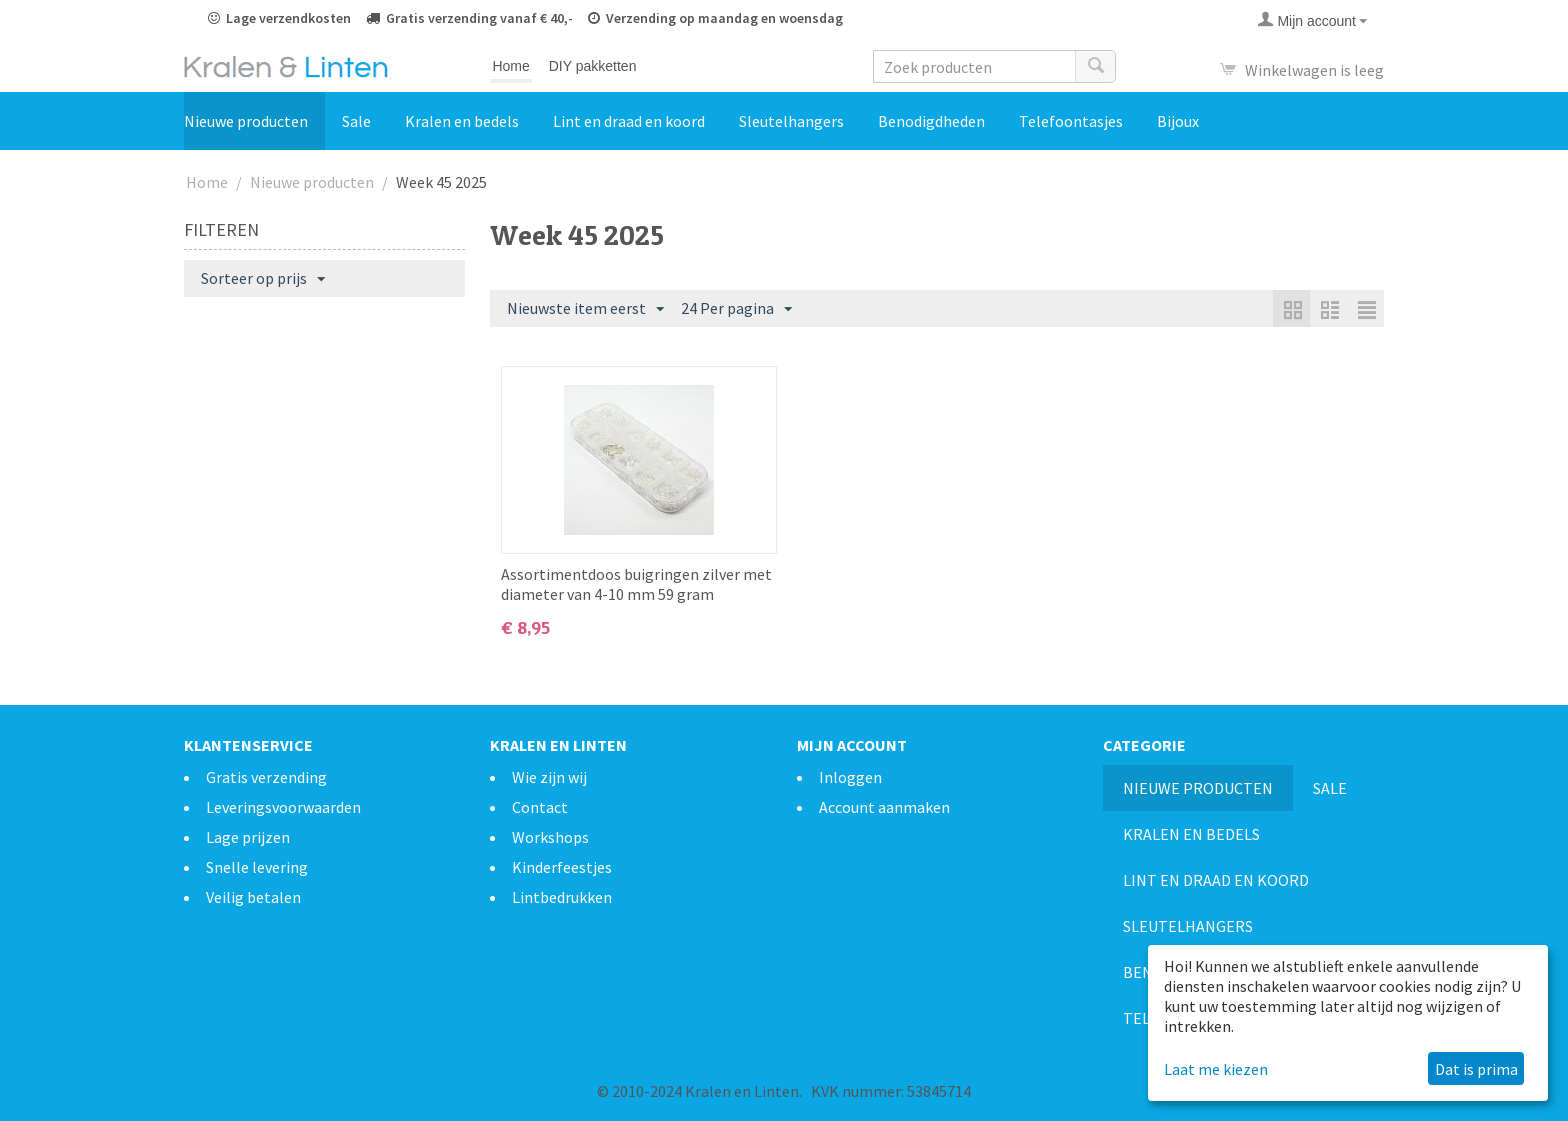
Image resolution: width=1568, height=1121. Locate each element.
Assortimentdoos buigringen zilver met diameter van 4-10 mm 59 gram (636, 584)
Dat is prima (1476, 1069)
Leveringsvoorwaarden (283, 807)
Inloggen (850, 777)
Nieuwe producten (246, 121)
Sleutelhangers (791, 121)
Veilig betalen (253, 897)
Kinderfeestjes (562, 867)
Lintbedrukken (562, 897)
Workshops (550, 837)
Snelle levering (257, 867)
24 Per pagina (736, 309)
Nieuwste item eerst (585, 309)
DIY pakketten (593, 66)
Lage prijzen (248, 837)
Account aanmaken (884, 807)
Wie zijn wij (549, 777)
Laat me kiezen (1216, 1069)
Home (510, 66)
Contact (540, 807)
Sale (356, 121)
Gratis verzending (266, 777)
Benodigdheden (931, 121)
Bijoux (1178, 121)
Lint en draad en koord (629, 121)
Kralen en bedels (462, 121)
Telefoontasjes (1071, 121)
